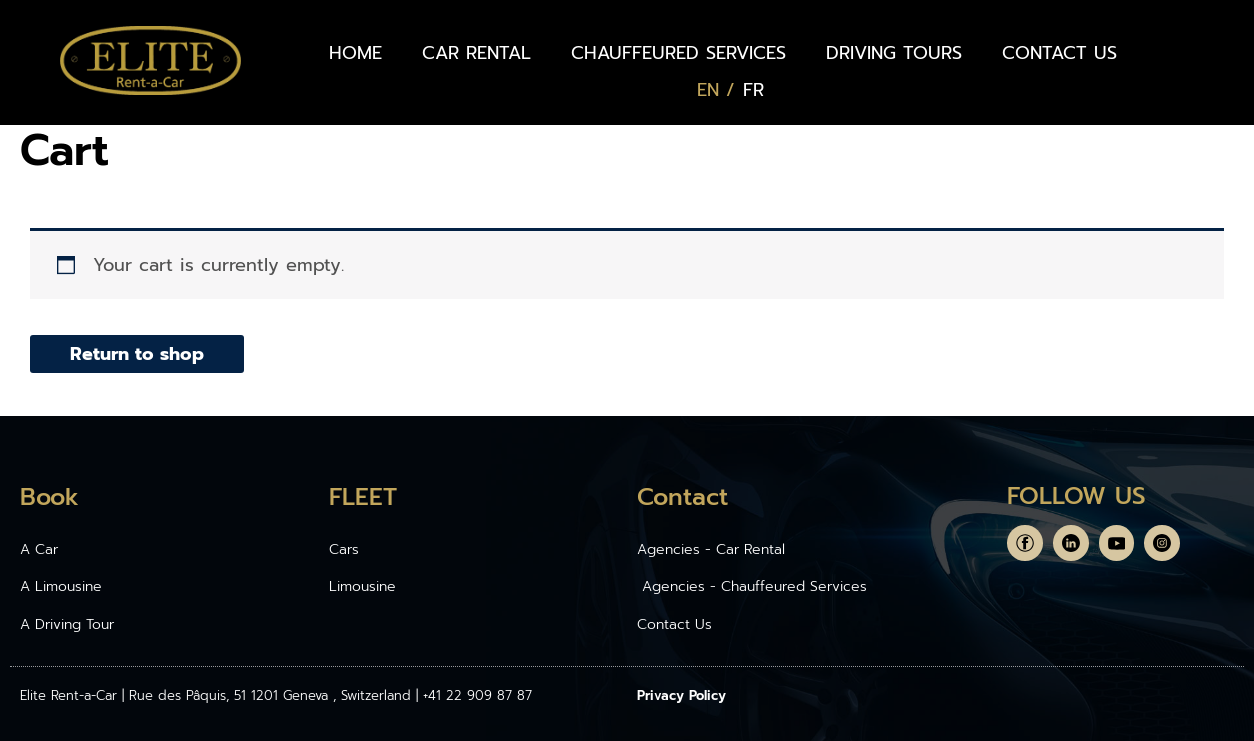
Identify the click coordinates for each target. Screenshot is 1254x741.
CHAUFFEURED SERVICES (678, 53)
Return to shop (137, 354)
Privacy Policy (681, 695)
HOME (355, 53)
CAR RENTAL (476, 53)
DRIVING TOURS (894, 53)
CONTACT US (1059, 53)
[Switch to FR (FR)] (753, 90)
